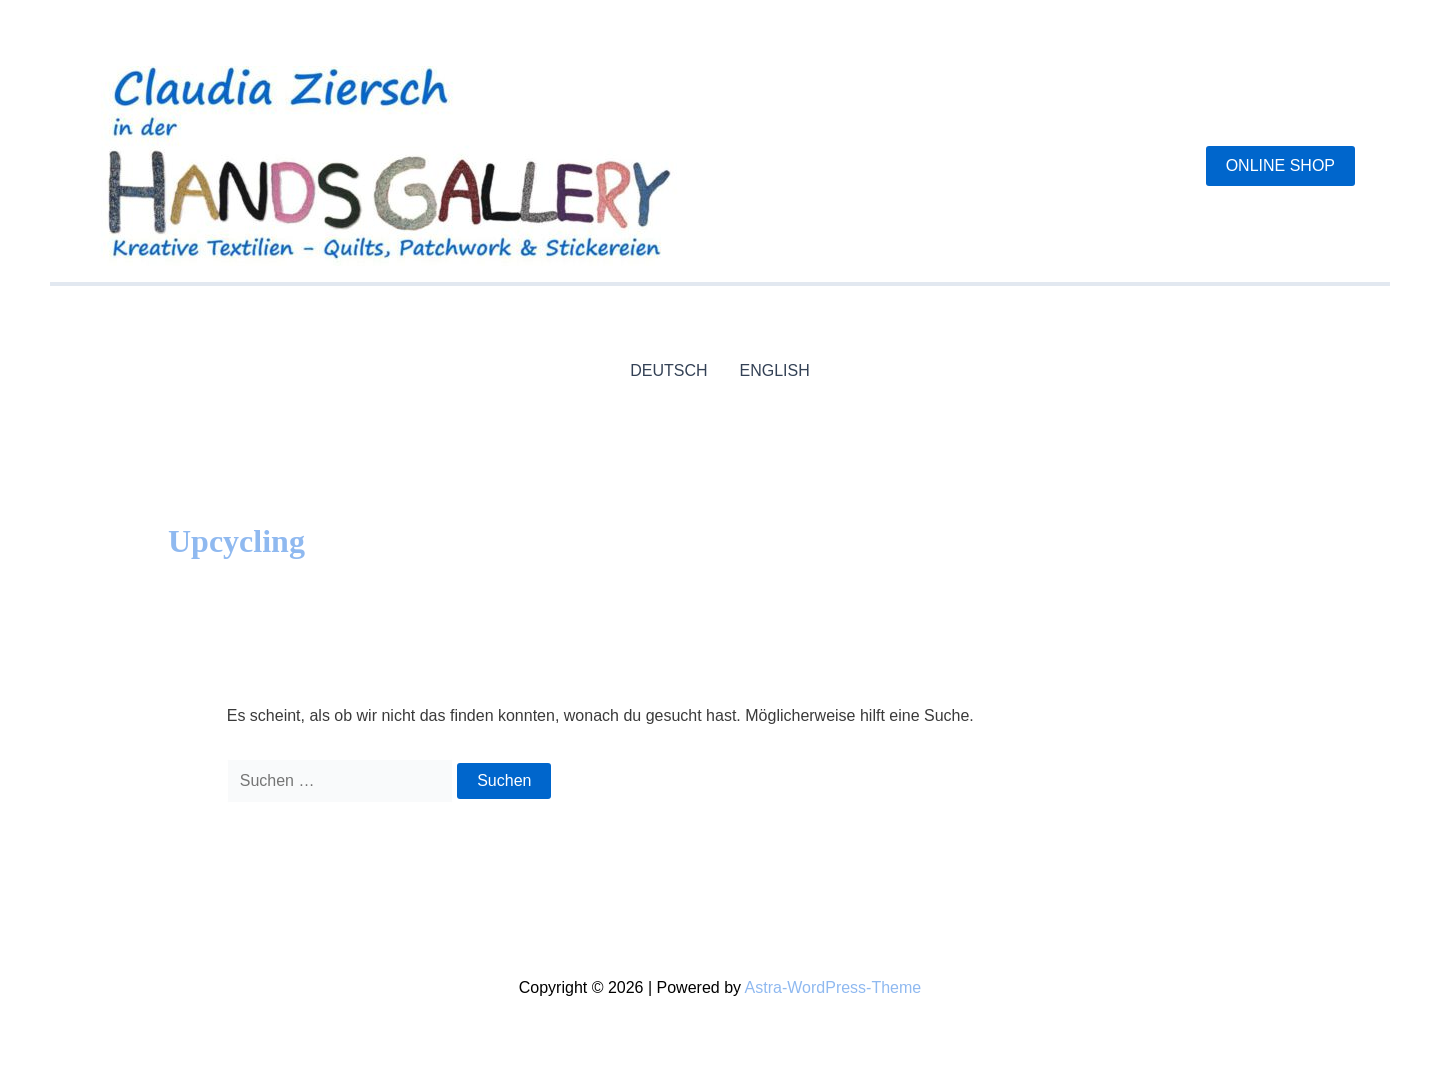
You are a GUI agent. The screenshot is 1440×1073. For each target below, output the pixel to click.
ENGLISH (775, 370)
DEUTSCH (668, 370)
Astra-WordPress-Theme (833, 987)
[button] (1280, 166)
